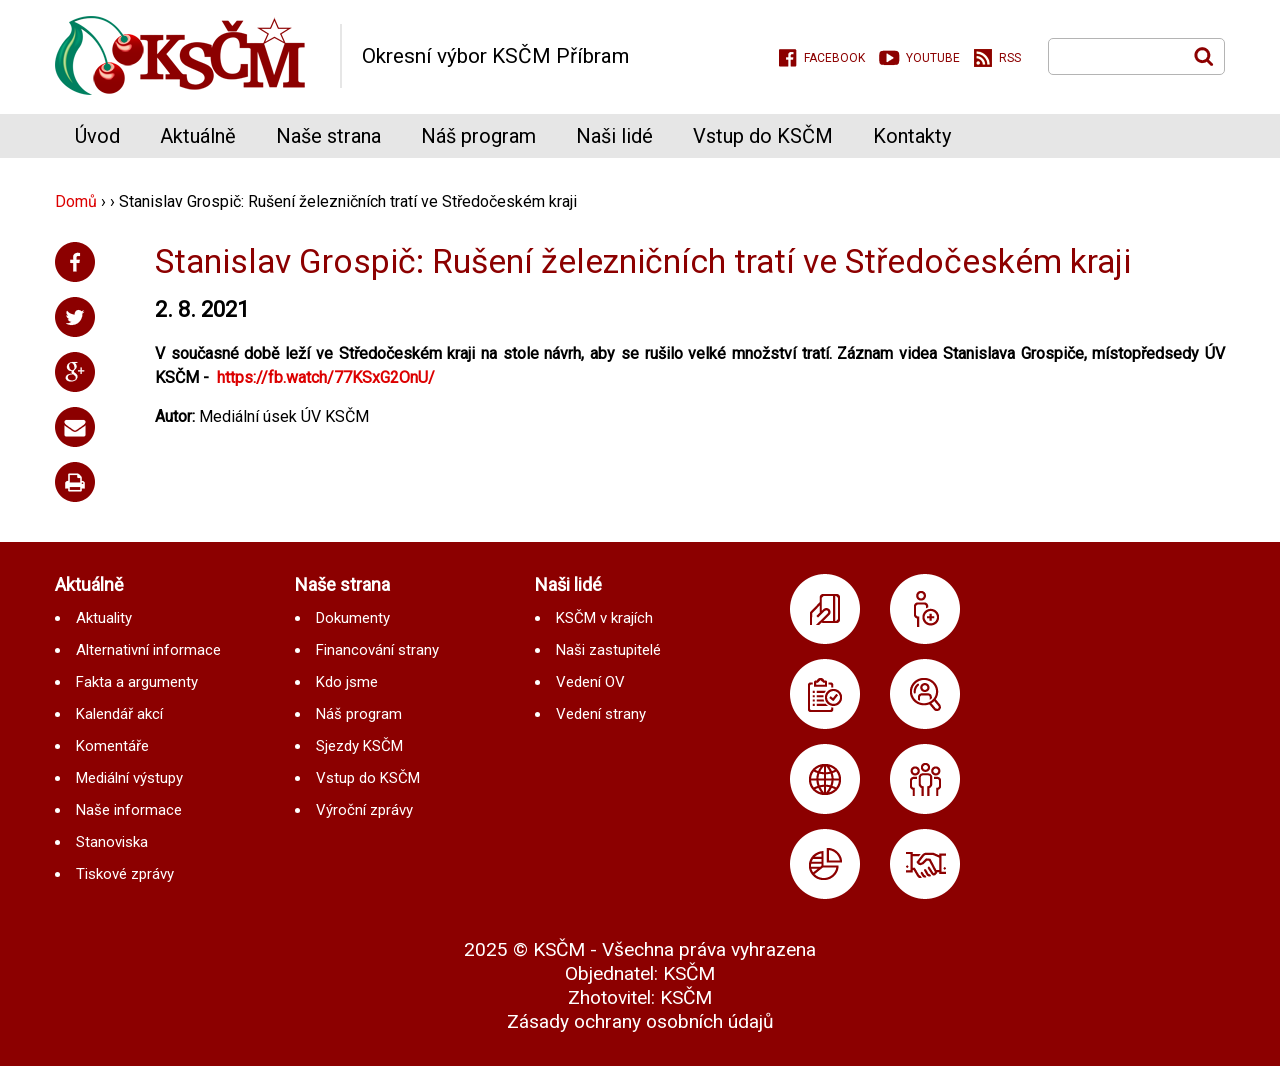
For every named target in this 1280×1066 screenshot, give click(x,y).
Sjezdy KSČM (359, 746)
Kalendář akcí (119, 714)
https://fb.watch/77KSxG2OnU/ (326, 377)
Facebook (834, 58)
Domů (76, 201)
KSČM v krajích (604, 618)
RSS (1010, 58)
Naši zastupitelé (608, 650)
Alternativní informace (148, 650)
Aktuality (104, 618)
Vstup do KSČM (763, 136)
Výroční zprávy (364, 810)
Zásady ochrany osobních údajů (640, 1021)
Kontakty (912, 136)
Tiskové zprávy (125, 874)
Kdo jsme (347, 682)
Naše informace (129, 810)
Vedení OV (590, 682)
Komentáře (112, 746)
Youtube (933, 58)
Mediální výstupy (129, 778)
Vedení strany (601, 714)
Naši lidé (614, 136)
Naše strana (328, 136)
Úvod (97, 136)
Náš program (478, 136)
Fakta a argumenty (137, 682)
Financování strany (377, 650)
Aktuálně (198, 136)
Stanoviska (112, 842)
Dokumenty (353, 618)
